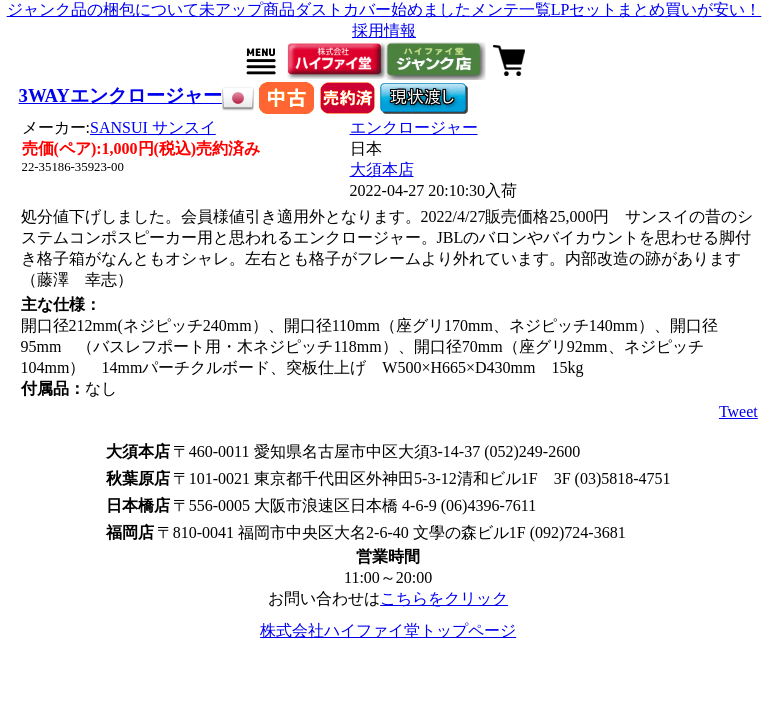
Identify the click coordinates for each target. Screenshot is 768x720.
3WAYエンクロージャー (120, 95)
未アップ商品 (247, 9)
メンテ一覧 (511, 9)
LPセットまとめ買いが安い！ (656, 9)
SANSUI (153, 127)
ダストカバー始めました (383, 9)
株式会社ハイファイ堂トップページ (388, 630)
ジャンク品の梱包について (103, 9)
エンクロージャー (414, 127)
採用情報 (384, 30)
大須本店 (382, 169)
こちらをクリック (444, 598)
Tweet (738, 411)
